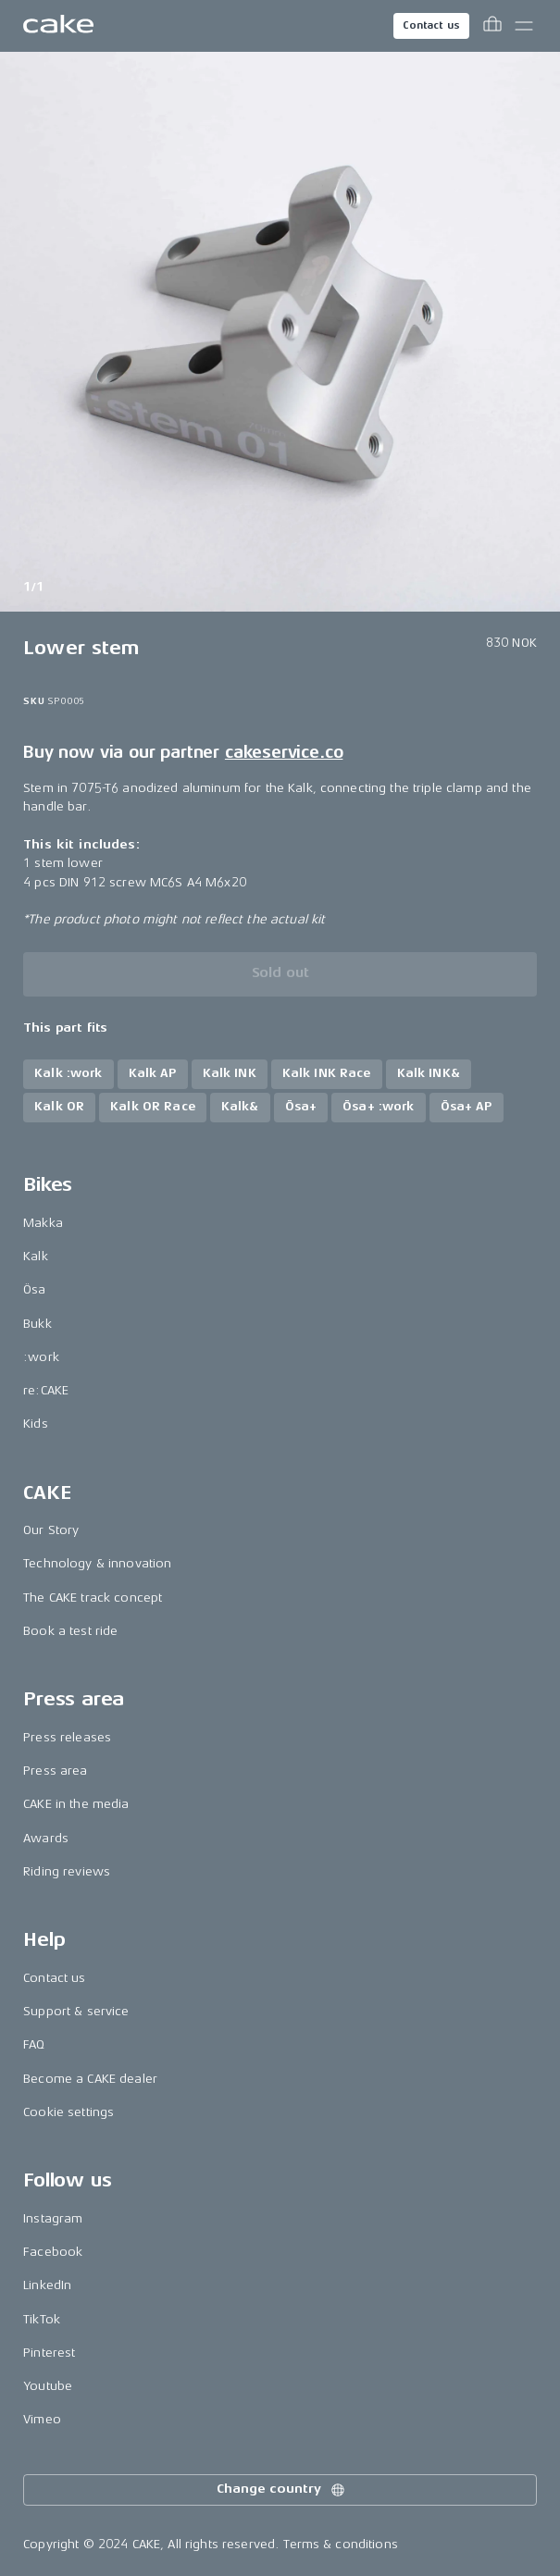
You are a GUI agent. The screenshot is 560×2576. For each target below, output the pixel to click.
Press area (55, 1770)
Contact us (431, 25)
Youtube (47, 2386)
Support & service (76, 2011)
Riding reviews (66, 1871)
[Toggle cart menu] (492, 26)
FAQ (33, 2044)
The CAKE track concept (92, 1597)
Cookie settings (68, 2112)
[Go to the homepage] (58, 26)
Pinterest (49, 2352)
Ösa (34, 1289)
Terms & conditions (340, 2544)
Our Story (51, 1530)
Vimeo (42, 2419)
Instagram (52, 2218)
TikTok (41, 2319)
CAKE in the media (76, 1804)
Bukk (37, 1324)
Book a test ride (70, 1631)
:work (41, 1357)
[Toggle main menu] (524, 26)
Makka (43, 1223)
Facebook (52, 2252)
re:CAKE (45, 1390)
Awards (45, 1838)
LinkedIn (47, 2285)
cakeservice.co (283, 752)
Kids (35, 1423)
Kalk (35, 1256)
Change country (281, 2490)
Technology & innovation (97, 1563)
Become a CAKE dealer (90, 2079)
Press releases (67, 1737)
